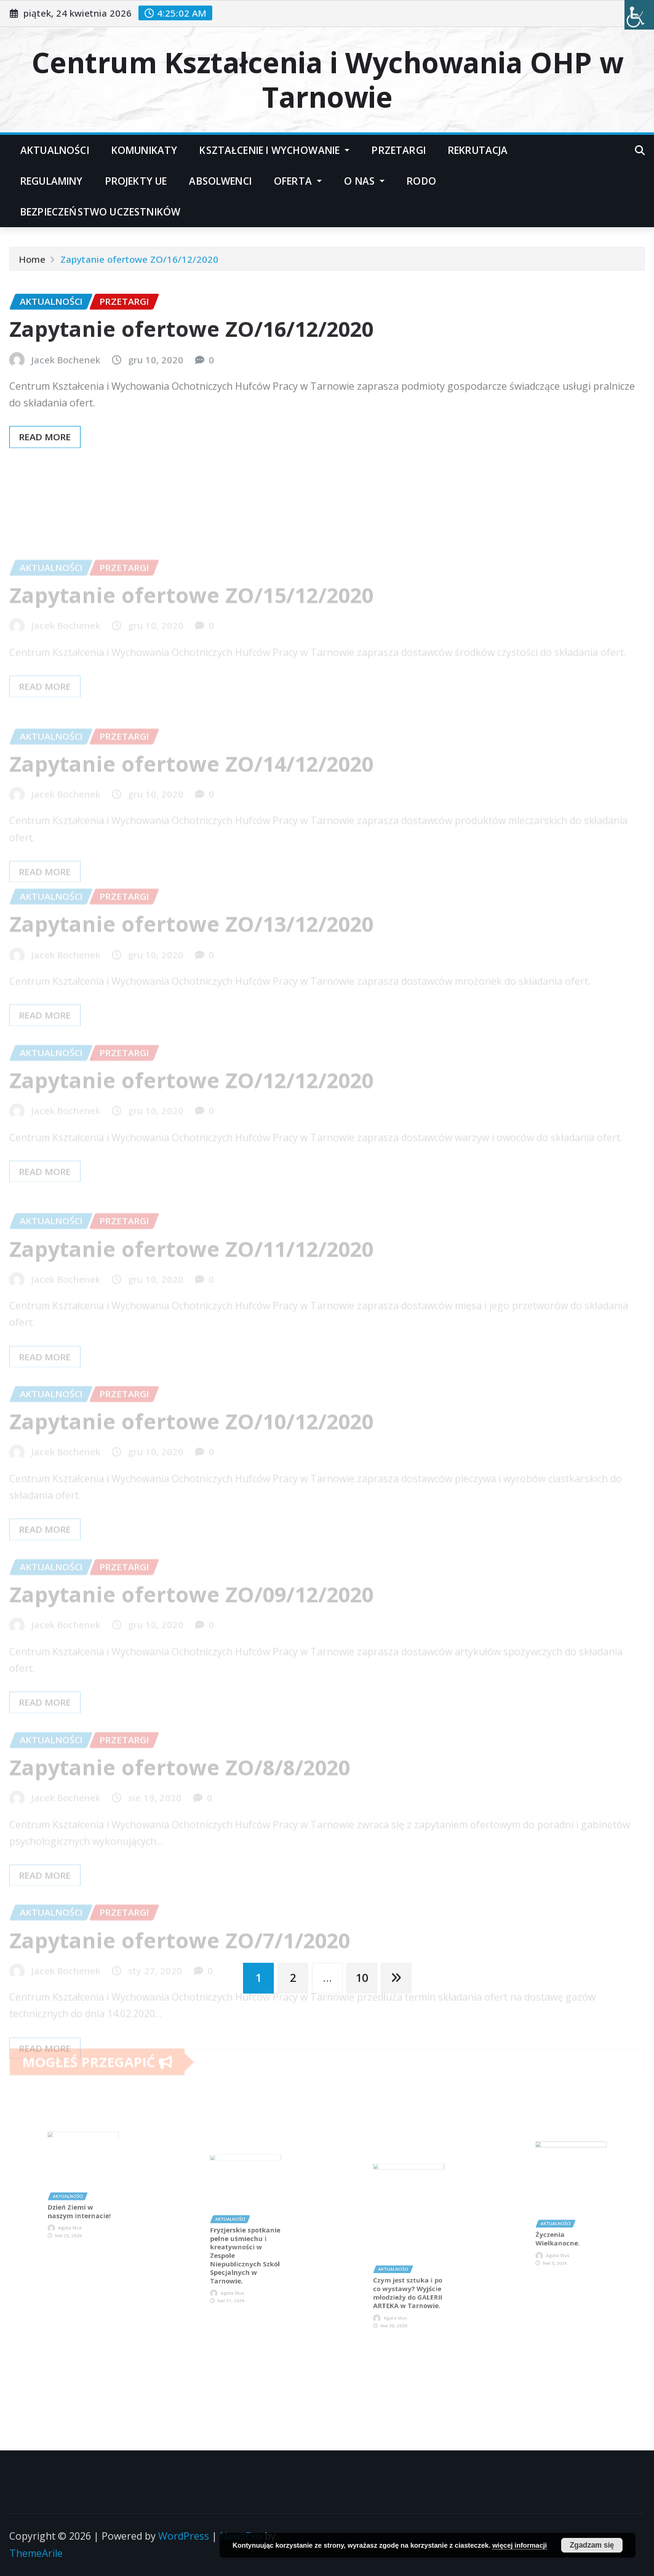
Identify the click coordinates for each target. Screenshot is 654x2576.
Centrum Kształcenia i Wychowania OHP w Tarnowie (327, 79)
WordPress (183, 2536)
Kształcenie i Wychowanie (274, 150)
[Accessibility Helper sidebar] (639, 15)
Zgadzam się (592, 2545)
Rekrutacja (478, 150)
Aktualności (54, 150)
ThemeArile (36, 2553)
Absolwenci (220, 181)
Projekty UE (136, 181)
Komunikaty (144, 150)
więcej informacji (519, 2545)
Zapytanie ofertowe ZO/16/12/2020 (139, 263)
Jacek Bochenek (65, 386)
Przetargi (398, 150)
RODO (421, 181)
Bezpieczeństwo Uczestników (100, 212)
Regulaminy (51, 181)
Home (32, 263)
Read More (45, 463)
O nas (364, 181)
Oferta (298, 181)
